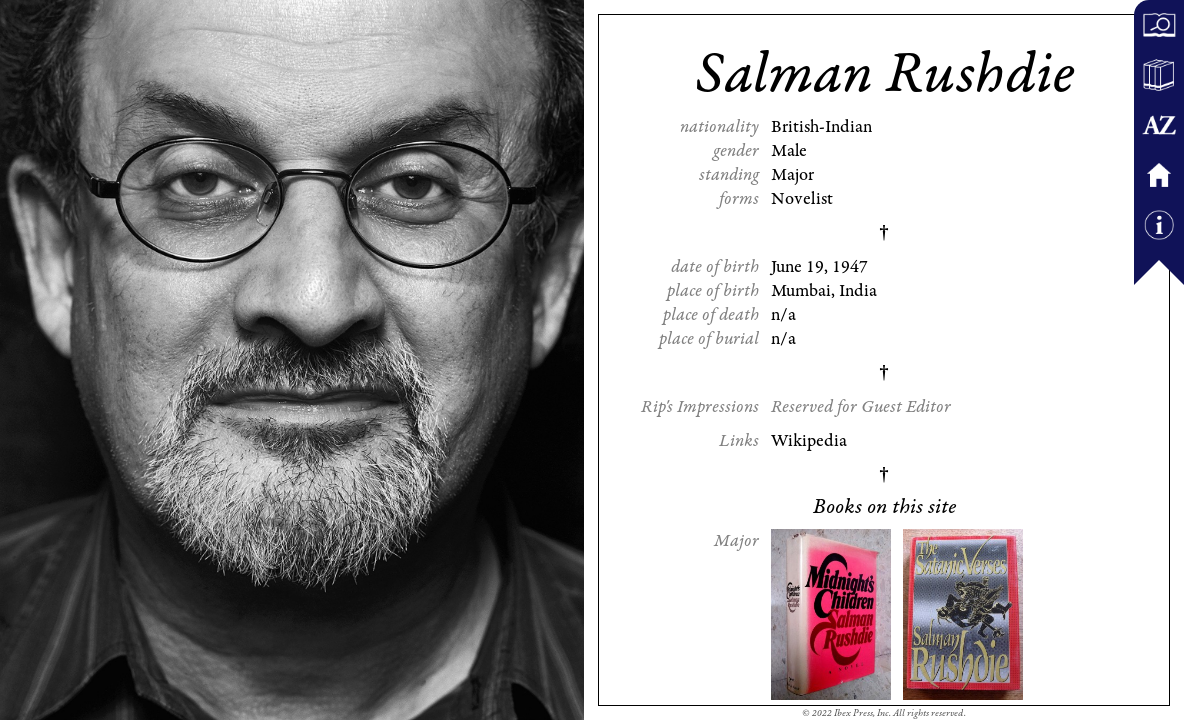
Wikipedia (809, 441)
